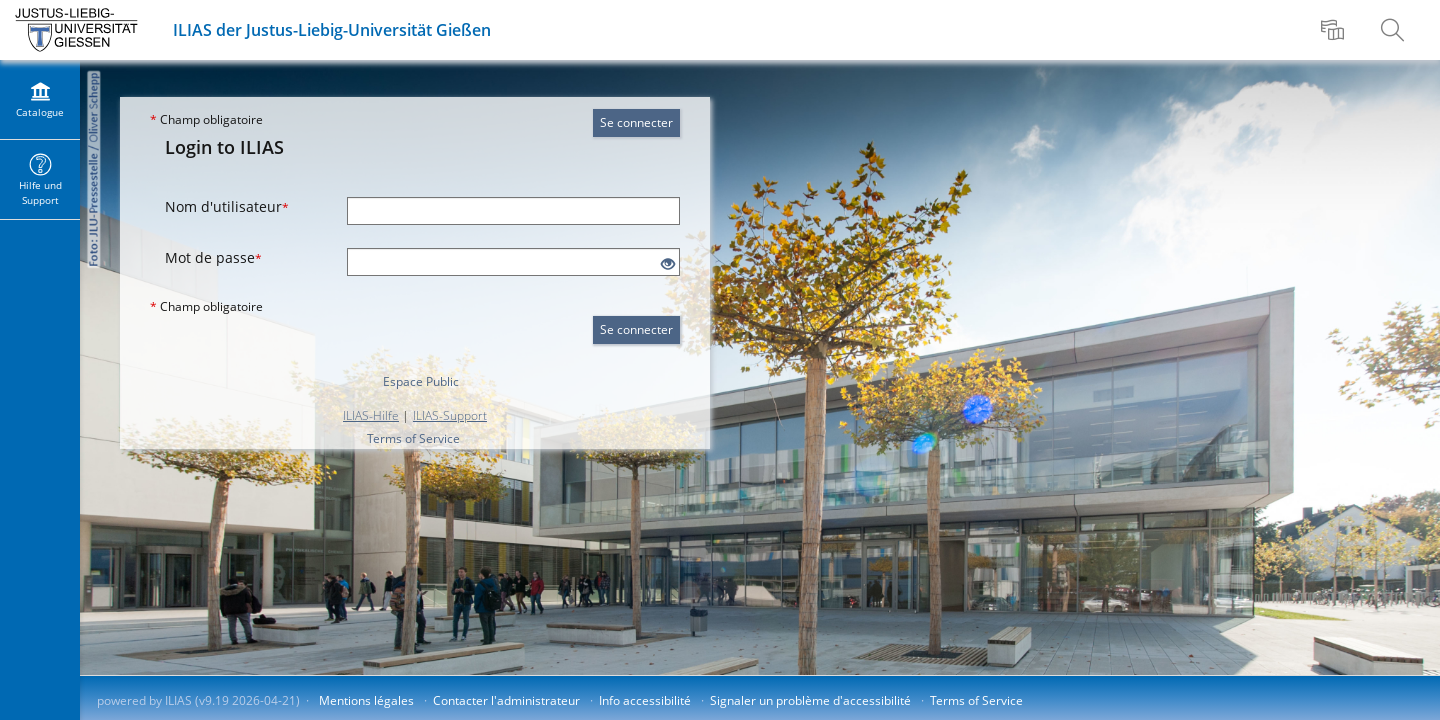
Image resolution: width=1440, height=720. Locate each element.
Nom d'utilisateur (227, 206)
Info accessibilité (645, 700)
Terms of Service (413, 438)
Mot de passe (213, 257)
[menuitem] (1335, 30)
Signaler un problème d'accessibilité (810, 700)
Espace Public (421, 381)
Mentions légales (366, 700)
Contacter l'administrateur (506, 700)
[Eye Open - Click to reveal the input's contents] (668, 264)
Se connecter (636, 122)
